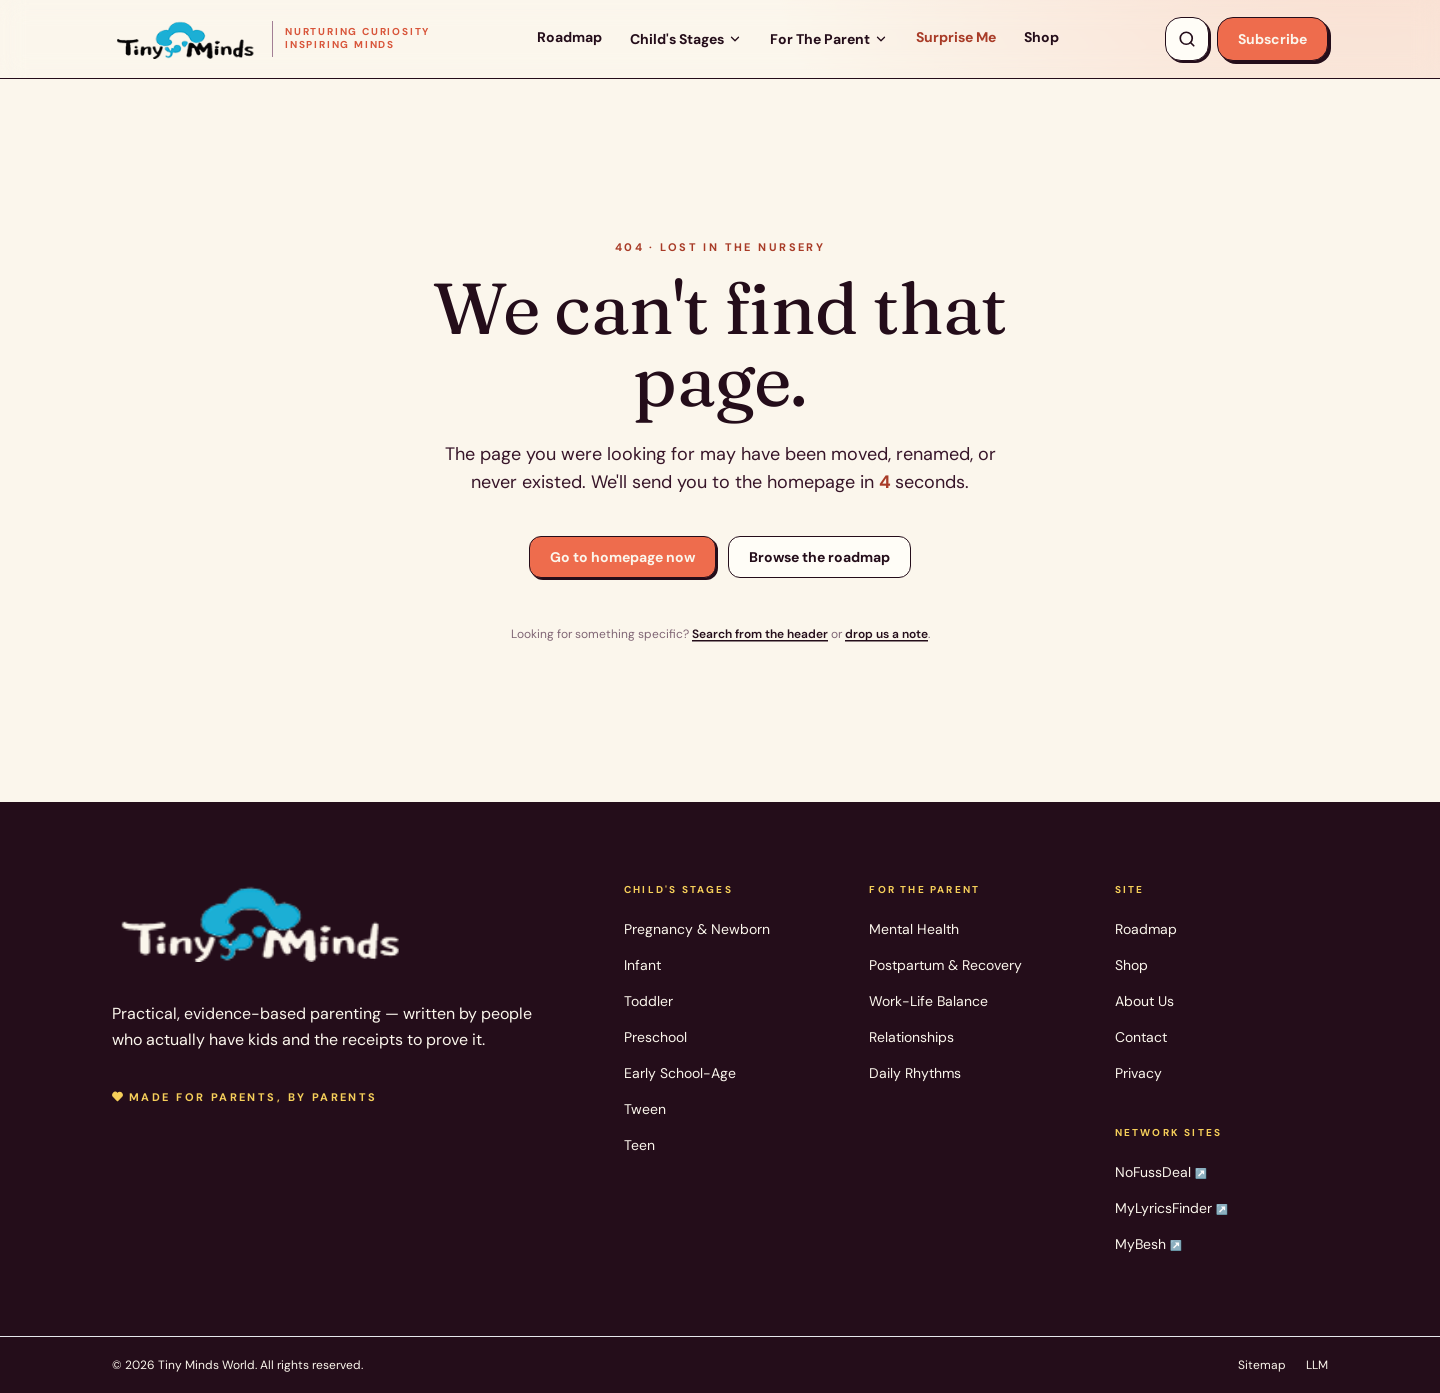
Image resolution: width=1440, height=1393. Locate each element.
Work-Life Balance (928, 1001)
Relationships (911, 1037)
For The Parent (829, 39)
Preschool (655, 1037)
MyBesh (1148, 1244)
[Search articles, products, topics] (1187, 39)
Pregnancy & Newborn (697, 929)
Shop (1041, 37)
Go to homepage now (622, 557)
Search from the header (760, 634)
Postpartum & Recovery (945, 965)
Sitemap (1262, 1365)
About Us (1144, 1001)
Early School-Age (680, 1073)
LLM (1317, 1365)
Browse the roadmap (819, 557)
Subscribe (1272, 39)
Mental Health (914, 929)
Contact (1141, 1037)
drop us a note (886, 634)
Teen (639, 1145)
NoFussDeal (1161, 1172)
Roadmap (569, 37)
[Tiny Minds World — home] (271, 38)
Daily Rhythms (915, 1073)
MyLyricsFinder (1171, 1208)
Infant (642, 965)
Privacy (1138, 1073)
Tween (645, 1109)
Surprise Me (956, 37)
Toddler (648, 1001)
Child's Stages (686, 39)
